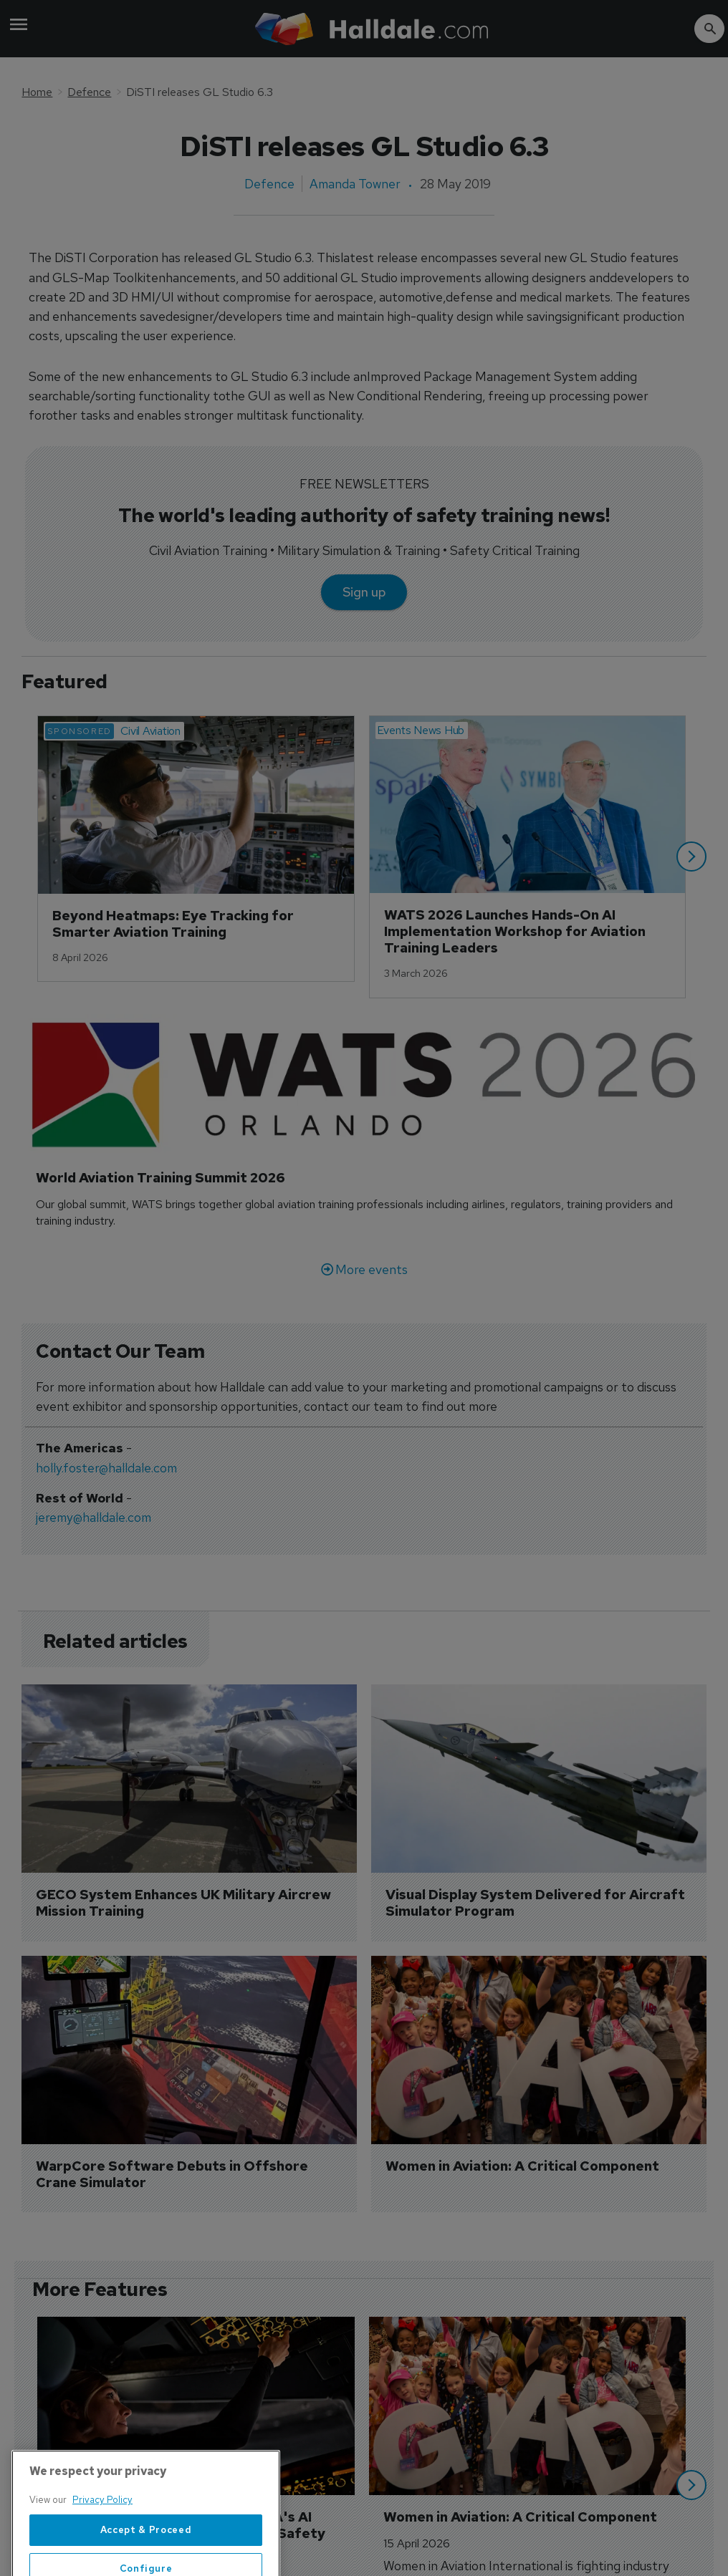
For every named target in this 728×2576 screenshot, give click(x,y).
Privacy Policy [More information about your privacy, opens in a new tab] (102, 2548)
